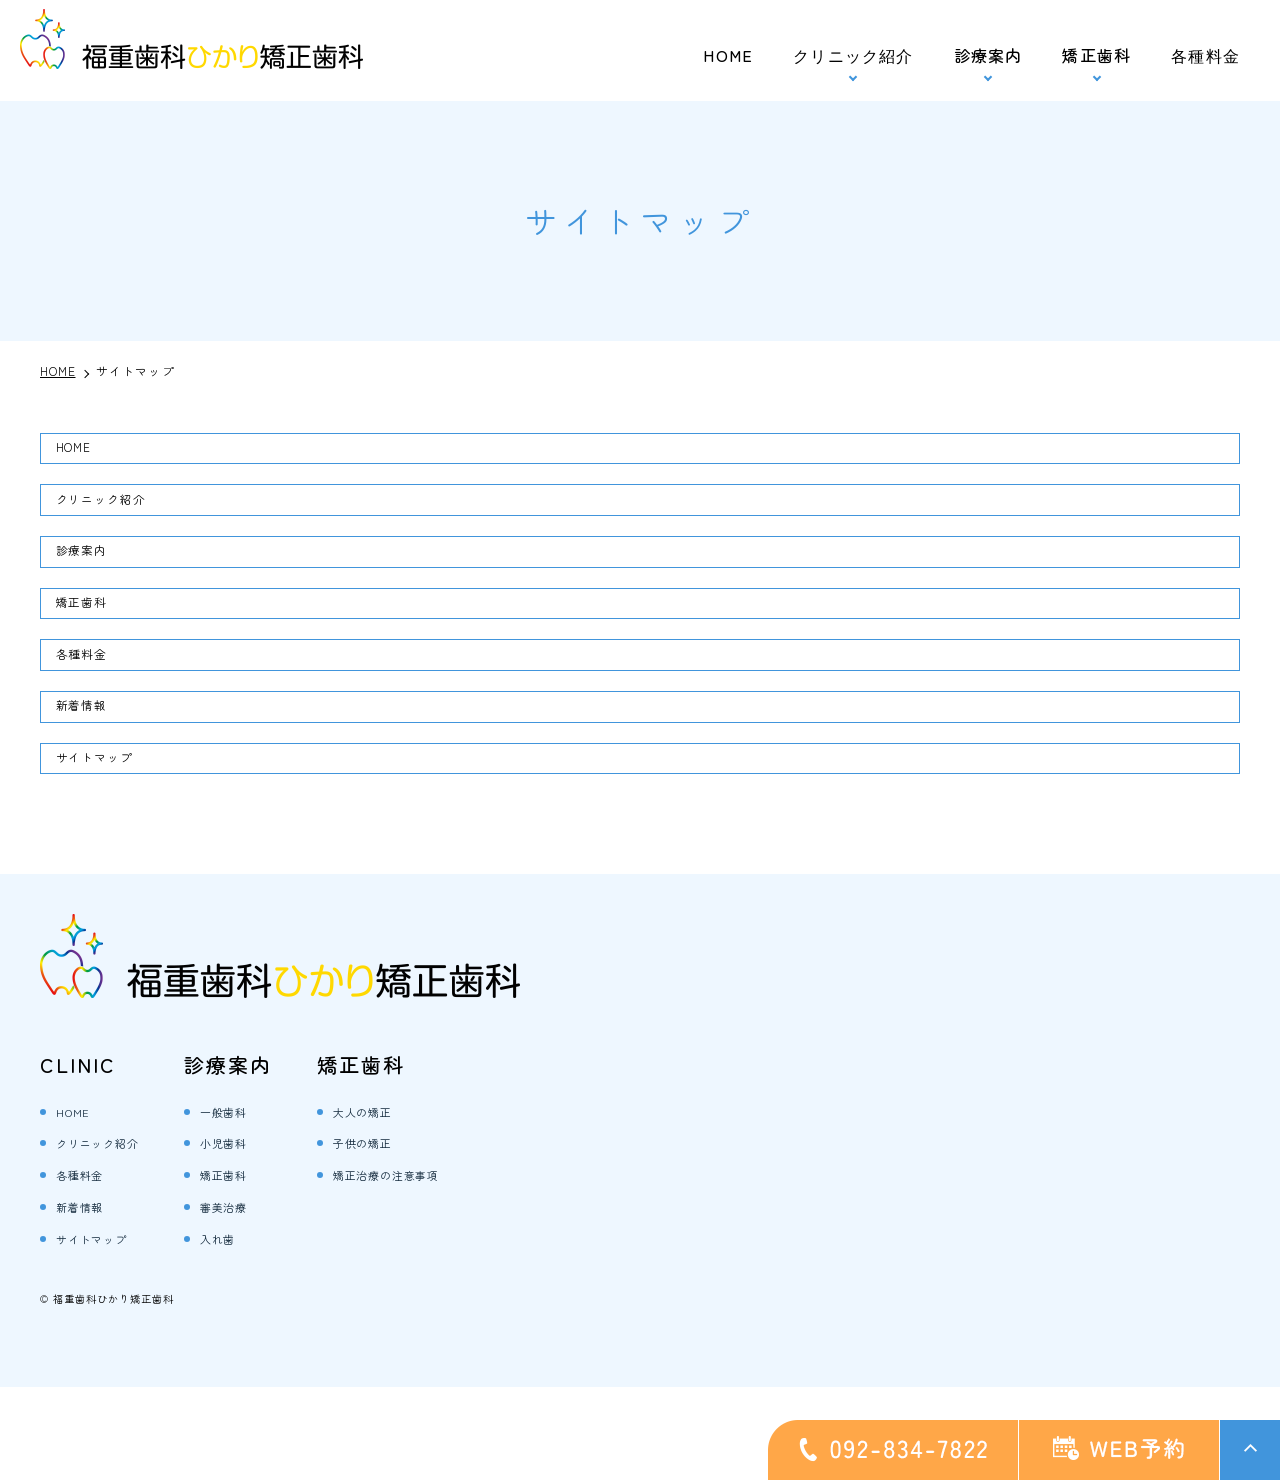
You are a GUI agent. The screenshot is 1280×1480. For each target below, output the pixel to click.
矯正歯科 (1096, 55)
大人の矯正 (403, 1203)
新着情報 (95, 767)
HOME (728, 55)
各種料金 (1205, 55)
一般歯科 (262, 1203)
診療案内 (988, 55)
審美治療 (262, 1298)
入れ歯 (254, 1330)
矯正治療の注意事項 (435, 1266)
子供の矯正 (403, 1234)
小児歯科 (262, 1234)
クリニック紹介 (121, 515)
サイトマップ (112, 829)
